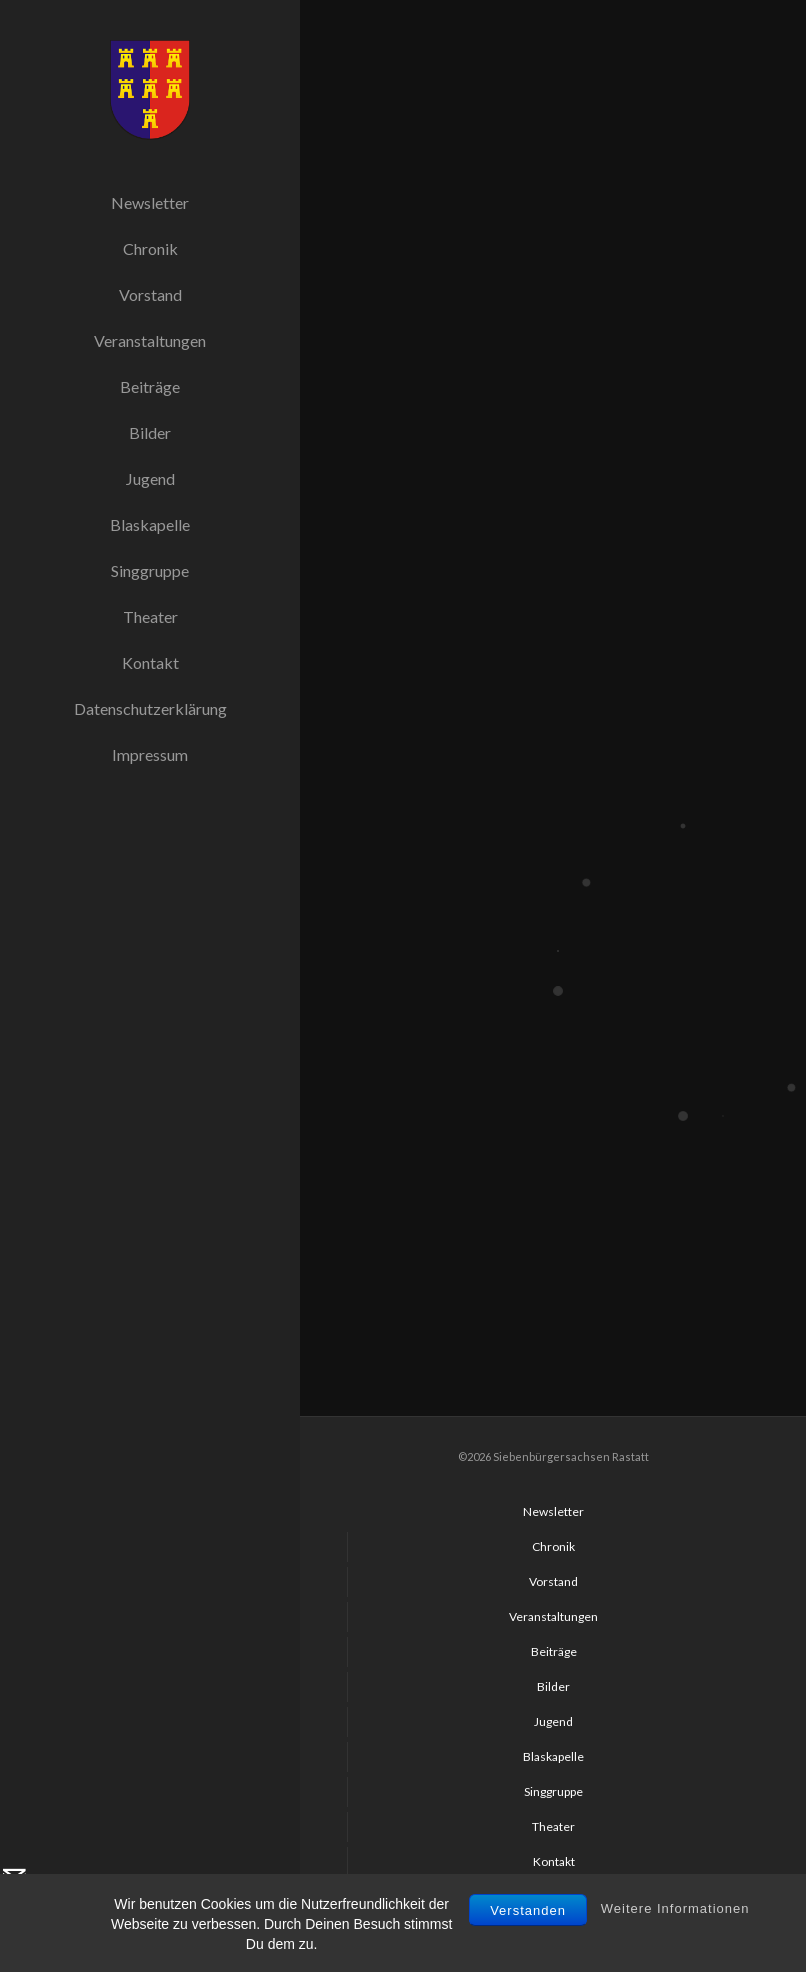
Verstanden (528, 1960)
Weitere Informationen (675, 1958)
